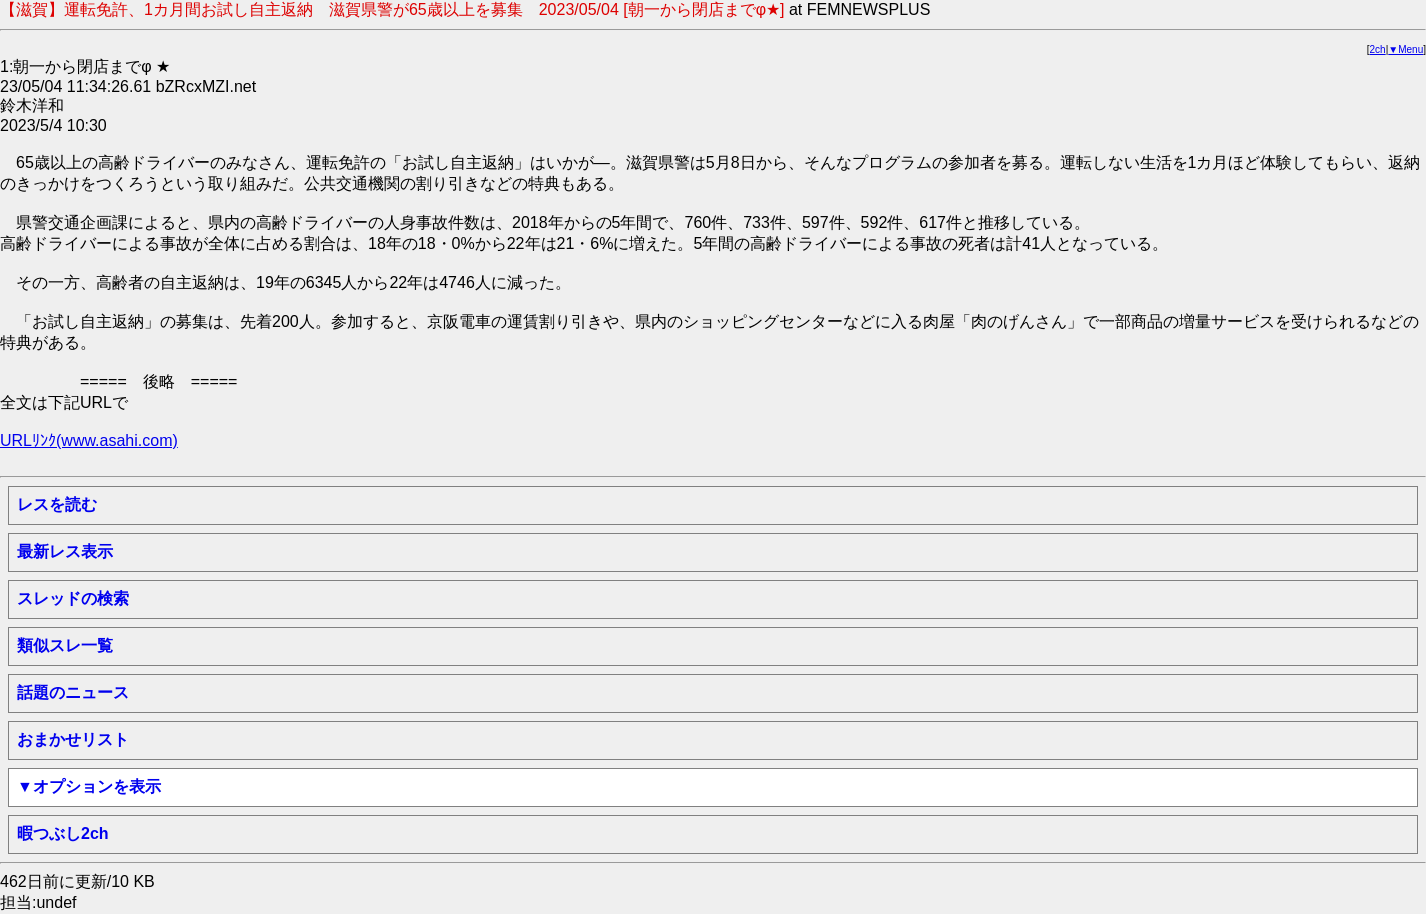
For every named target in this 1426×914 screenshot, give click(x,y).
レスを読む (57, 504)
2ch (1378, 49)
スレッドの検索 (73, 598)
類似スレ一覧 (65, 645)
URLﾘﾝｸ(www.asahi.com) (89, 440)
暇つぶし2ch (63, 833)
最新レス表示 (65, 551)
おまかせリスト (73, 739)
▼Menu (1405, 49)
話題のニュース (73, 692)
